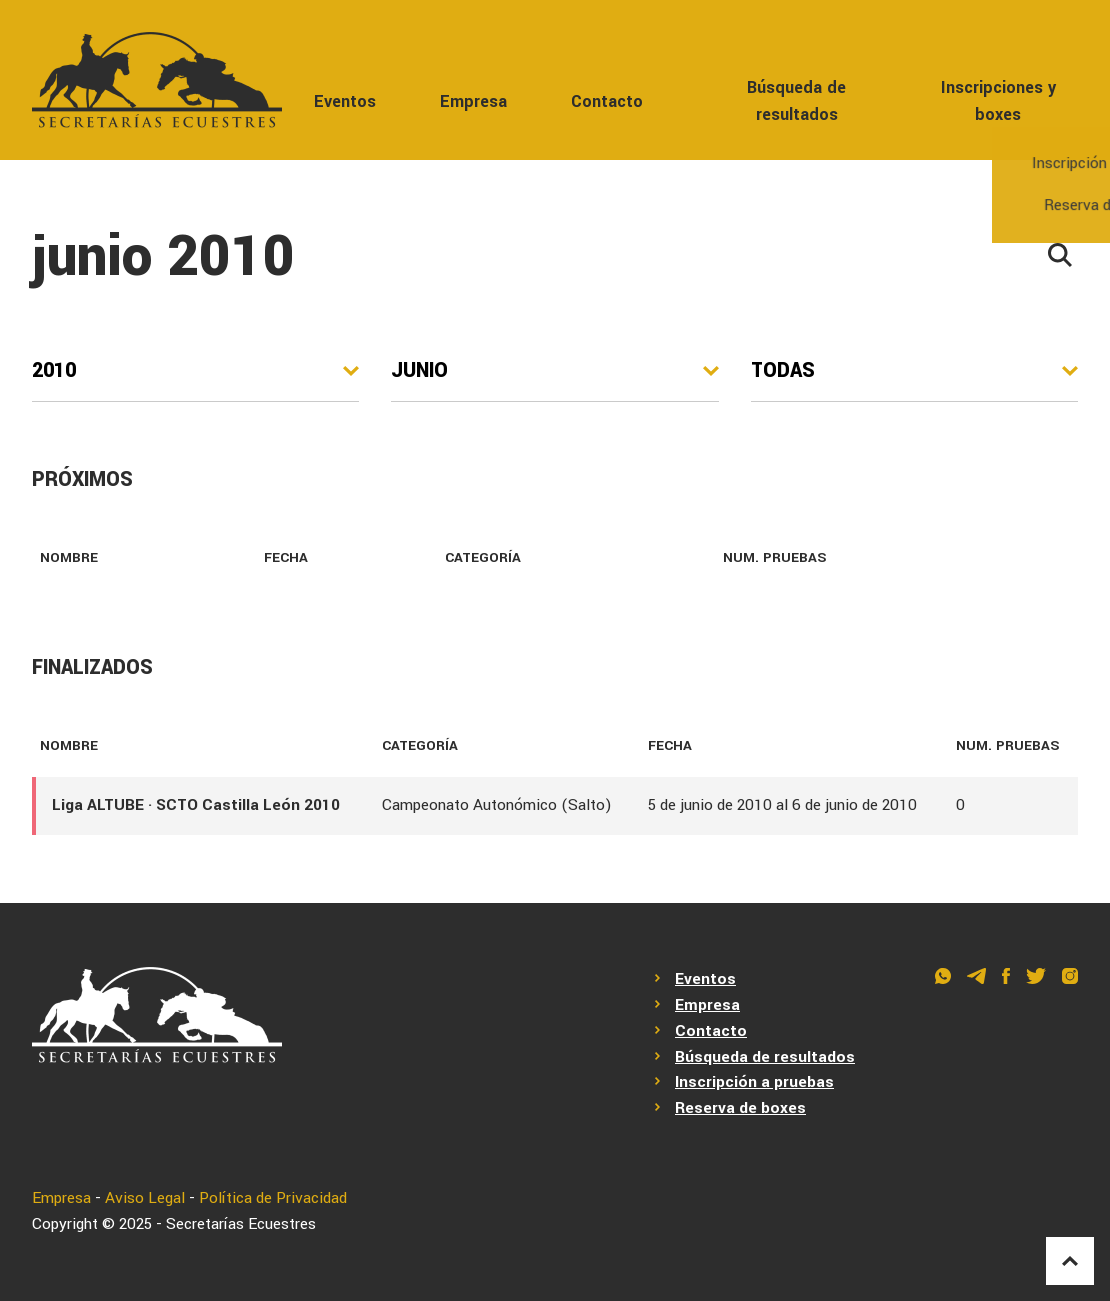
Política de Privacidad (273, 1198)
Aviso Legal (145, 1198)
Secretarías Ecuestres (241, 1224)
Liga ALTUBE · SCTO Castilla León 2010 (196, 805)
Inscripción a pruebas (754, 1082)
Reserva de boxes (740, 1108)
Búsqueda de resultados (796, 101)
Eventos (345, 101)
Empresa (473, 101)
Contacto (607, 101)
